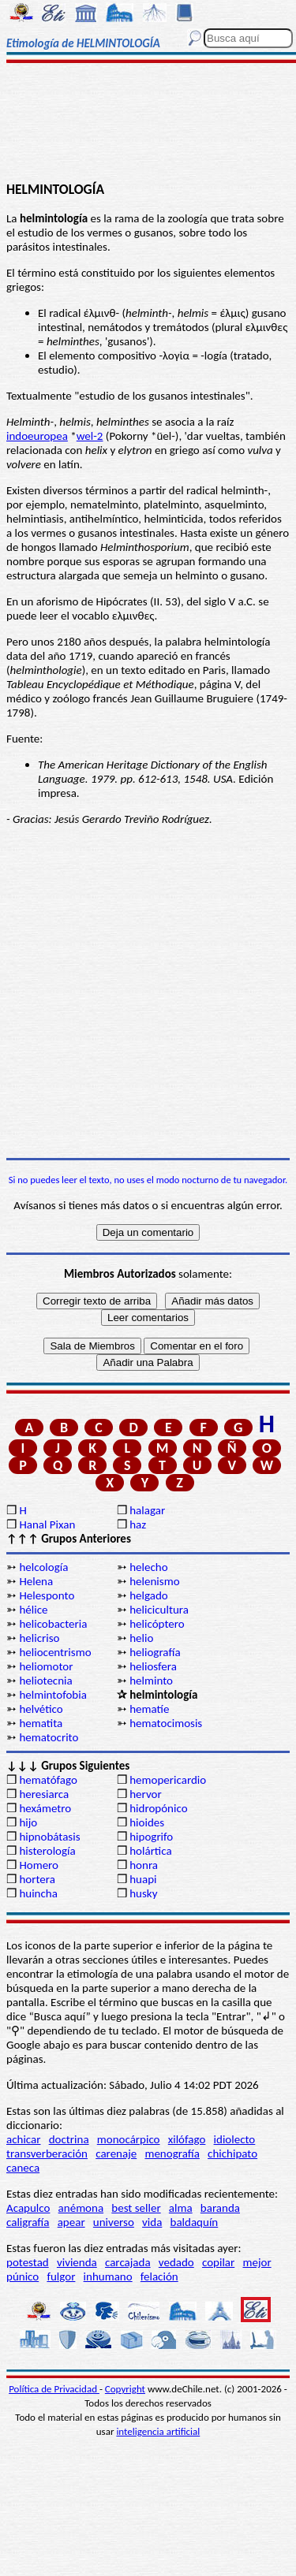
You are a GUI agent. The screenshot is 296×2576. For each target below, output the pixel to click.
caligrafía (28, 2222)
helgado (148, 1595)
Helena (36, 1581)
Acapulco (28, 2208)
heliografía (154, 1652)
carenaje (116, 2153)
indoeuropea (37, 436)
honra (143, 1865)
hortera (36, 1879)
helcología (43, 1567)
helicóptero (156, 1624)
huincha (38, 1893)
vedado (176, 2262)
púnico (22, 2276)
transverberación (47, 2153)
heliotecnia (45, 1680)
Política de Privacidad (54, 2389)
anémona (81, 2208)
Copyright (125, 2389)
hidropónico (158, 1808)
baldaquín (194, 2222)
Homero (38, 1865)
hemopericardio (167, 1780)
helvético (40, 1709)
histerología (47, 1851)
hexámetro (45, 1808)
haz (137, 1524)
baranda (220, 2208)
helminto (151, 1680)
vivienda (77, 2262)
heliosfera (153, 1666)
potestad (27, 2262)
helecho (148, 1567)
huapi (142, 1879)
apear (71, 2222)
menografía (171, 2153)
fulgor (61, 2276)
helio (141, 1638)
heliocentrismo (55, 1652)
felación (159, 2276)
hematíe (149, 1709)
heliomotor (46, 1666)
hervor (145, 1794)
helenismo (154, 1581)
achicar (23, 2139)
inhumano (108, 2276)
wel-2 (90, 436)
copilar (218, 2262)
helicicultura (159, 1610)
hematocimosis (165, 1723)
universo (113, 2222)
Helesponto (46, 1595)
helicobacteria (53, 1624)
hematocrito (48, 1737)
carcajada (128, 2262)
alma (181, 2208)
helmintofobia (52, 1695)
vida (152, 2222)
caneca (22, 2168)
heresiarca (44, 1794)
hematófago (48, 1780)
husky (143, 1893)
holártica (150, 1851)
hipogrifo (151, 1837)
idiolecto (235, 2139)
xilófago (187, 2139)
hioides (146, 1822)
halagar (147, 1510)
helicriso (39, 1638)
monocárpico (128, 2139)
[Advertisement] (148, 123)
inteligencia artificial (158, 2431)
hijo (28, 1822)
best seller (135, 2208)
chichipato (232, 2153)
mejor (256, 2262)
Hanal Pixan (47, 1524)
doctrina (69, 2139)
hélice (33, 1610)
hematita (40, 1723)
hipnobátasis (49, 1837)
